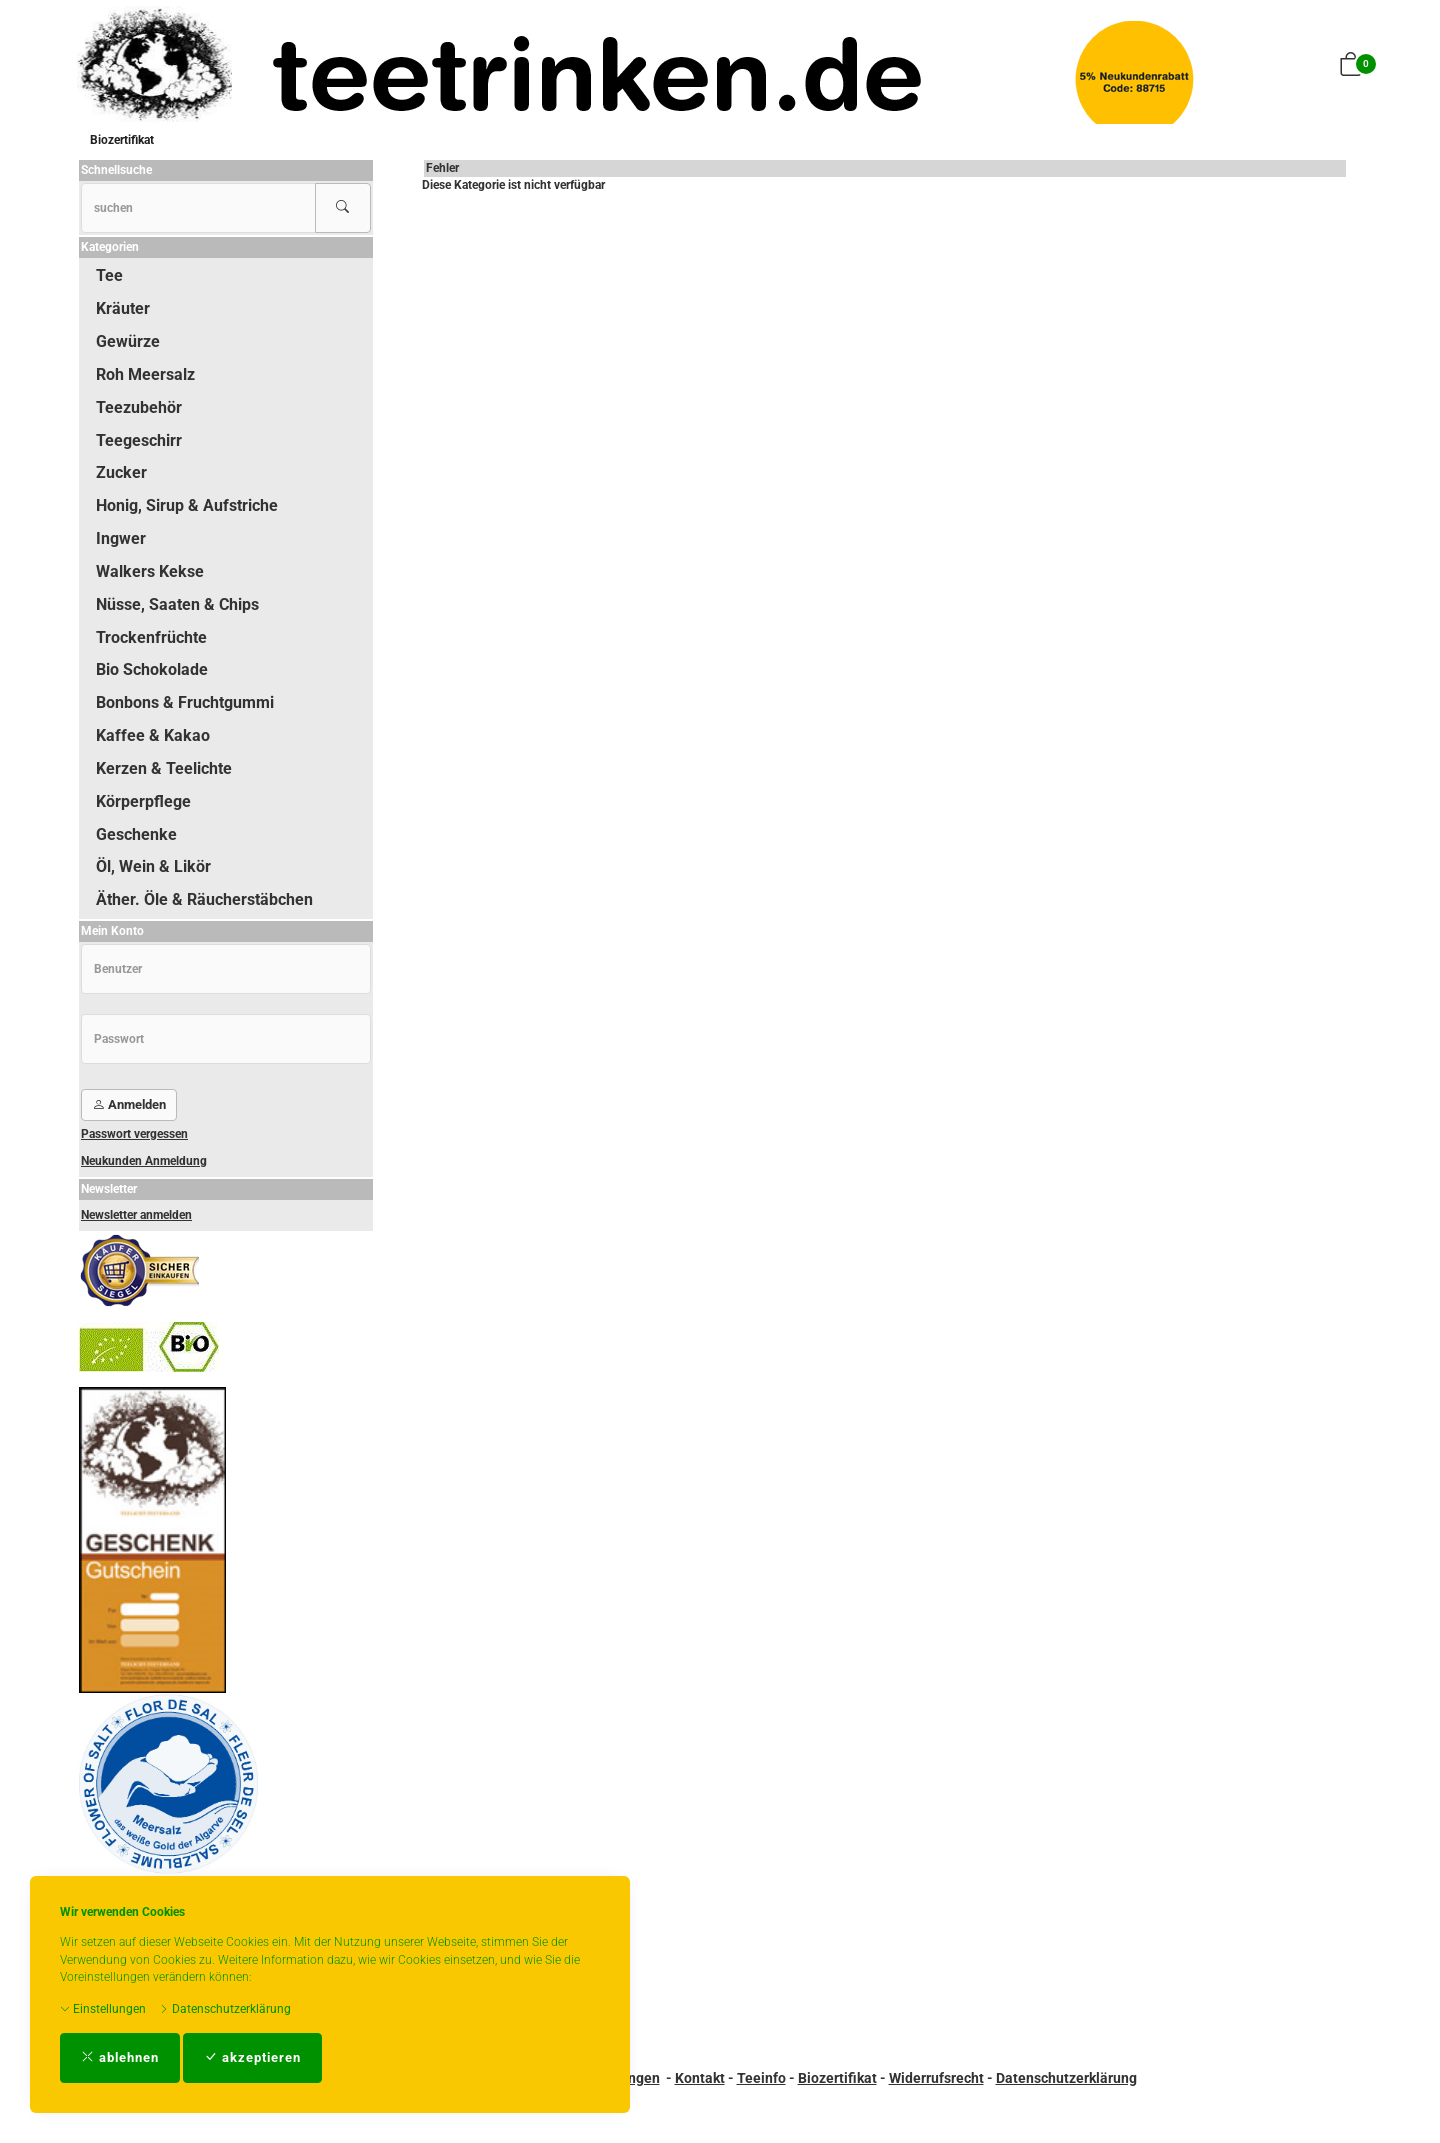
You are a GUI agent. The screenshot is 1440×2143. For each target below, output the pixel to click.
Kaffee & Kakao (153, 735)
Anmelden (129, 1104)
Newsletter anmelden (136, 1215)
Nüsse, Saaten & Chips (177, 604)
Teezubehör (139, 407)
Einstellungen (103, 2009)
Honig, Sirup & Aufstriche (187, 505)
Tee (109, 275)
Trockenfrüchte (151, 637)
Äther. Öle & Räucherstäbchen (204, 899)
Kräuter (123, 308)
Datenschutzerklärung (225, 2009)
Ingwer (121, 538)
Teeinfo (761, 2078)
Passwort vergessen (134, 1134)
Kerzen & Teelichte (164, 768)
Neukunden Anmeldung (144, 1161)
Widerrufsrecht (936, 2078)
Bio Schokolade (152, 669)
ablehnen (120, 2057)
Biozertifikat (122, 140)
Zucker (121, 472)
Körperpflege (143, 801)
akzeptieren (252, 2057)
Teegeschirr (139, 440)
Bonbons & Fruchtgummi (185, 702)
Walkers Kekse (150, 571)
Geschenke (136, 834)
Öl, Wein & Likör (153, 866)
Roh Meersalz (145, 374)
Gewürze (128, 341)
